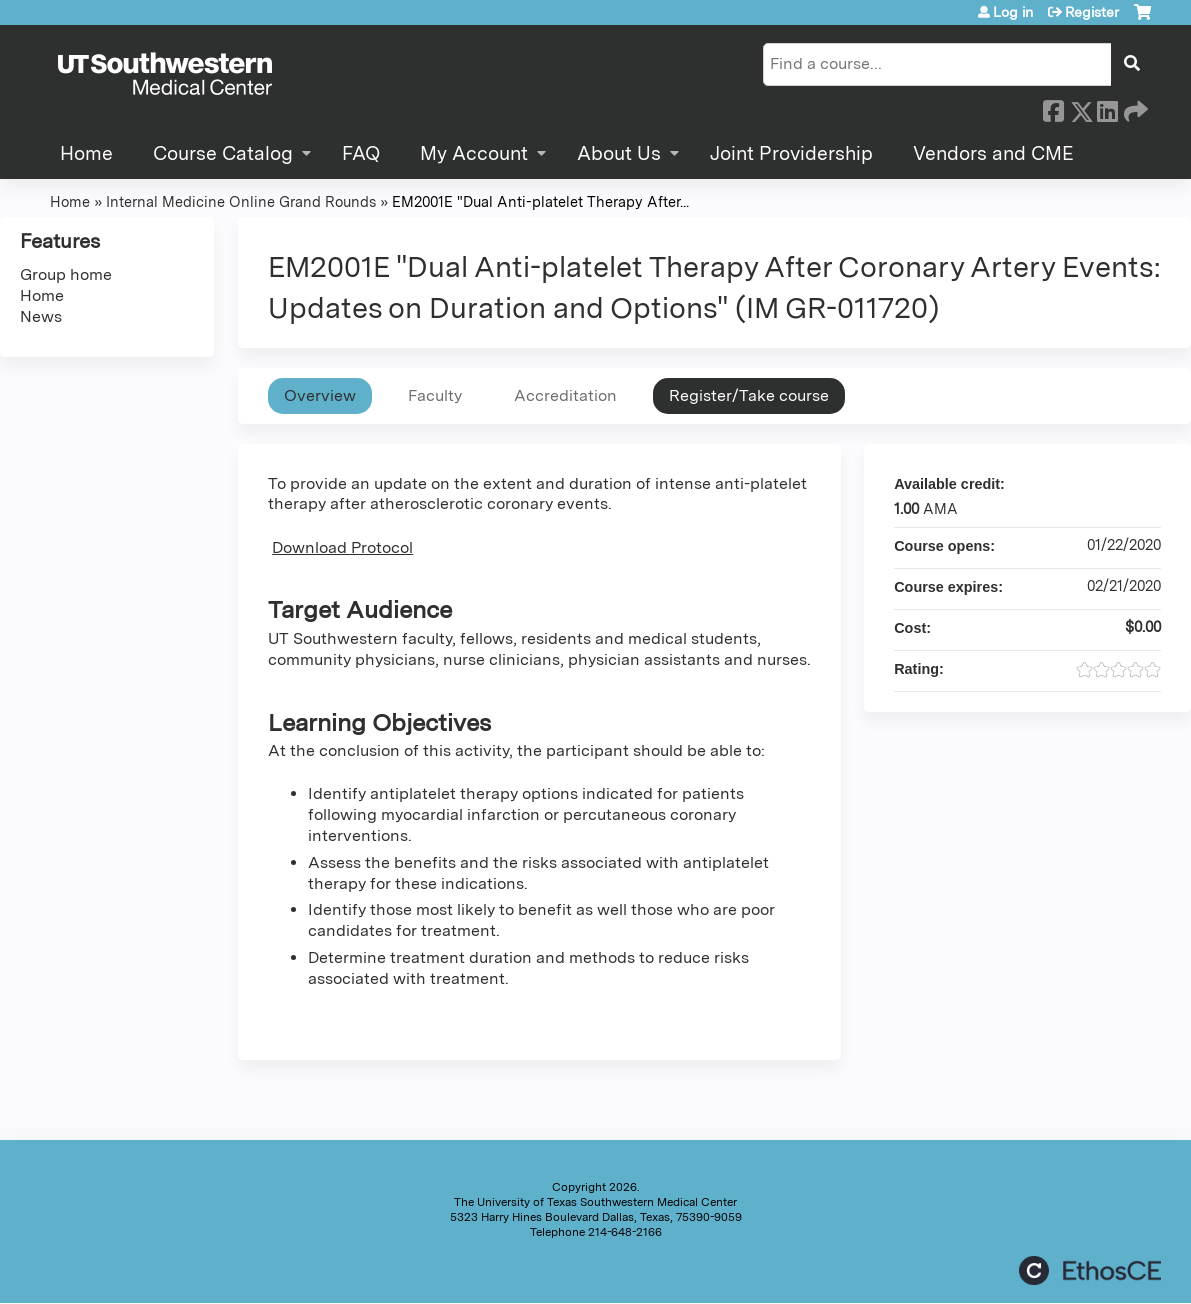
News (41, 316)
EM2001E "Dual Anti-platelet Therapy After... (540, 201)
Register (1092, 12)
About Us (619, 153)
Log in (1013, 12)
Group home (66, 274)
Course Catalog (223, 153)
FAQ (361, 153)
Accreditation (565, 395)
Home (86, 153)
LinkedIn (1107, 108)
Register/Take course (749, 395)
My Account (474, 153)
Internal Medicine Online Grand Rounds (241, 201)
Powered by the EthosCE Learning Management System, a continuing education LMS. (1090, 1270)
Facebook (1053, 108)
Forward (1134, 108)
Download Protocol (342, 547)
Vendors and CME (993, 153)
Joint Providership (791, 153)
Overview (320, 395)
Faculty (435, 395)
